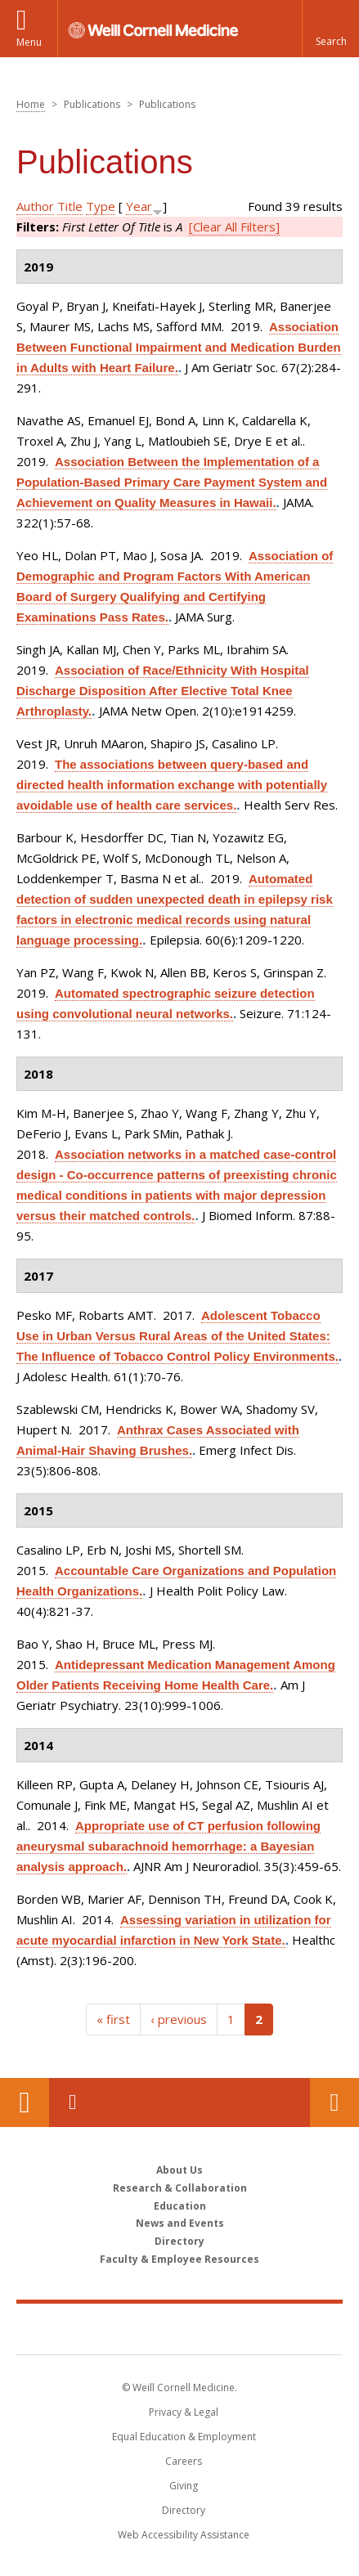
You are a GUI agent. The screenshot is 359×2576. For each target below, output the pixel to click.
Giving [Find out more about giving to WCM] (183, 2486)
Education (180, 2206)
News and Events (180, 2223)
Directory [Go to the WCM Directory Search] (183, 2510)
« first (113, 2019)
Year (139, 206)
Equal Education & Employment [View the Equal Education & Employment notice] (184, 2437)
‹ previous (178, 2019)
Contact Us (334, 2102)
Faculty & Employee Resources (179, 2259)
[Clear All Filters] (234, 226)
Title (70, 206)
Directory (179, 2241)
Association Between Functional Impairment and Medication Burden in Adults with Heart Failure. (178, 347)
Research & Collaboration (180, 2188)
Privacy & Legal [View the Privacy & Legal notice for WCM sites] (183, 2412)
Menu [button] (29, 42)
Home (30, 104)
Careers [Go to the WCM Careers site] (183, 2461)
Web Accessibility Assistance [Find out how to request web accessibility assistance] (183, 2535)
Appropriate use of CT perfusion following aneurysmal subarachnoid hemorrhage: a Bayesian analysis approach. (168, 1846)
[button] (330, 28)
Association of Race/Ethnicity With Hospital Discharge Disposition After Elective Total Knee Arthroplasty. (162, 690)
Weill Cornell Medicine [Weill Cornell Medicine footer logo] (180, 2328)
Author (35, 206)
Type (100, 206)
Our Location (24, 2102)
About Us (179, 2170)
